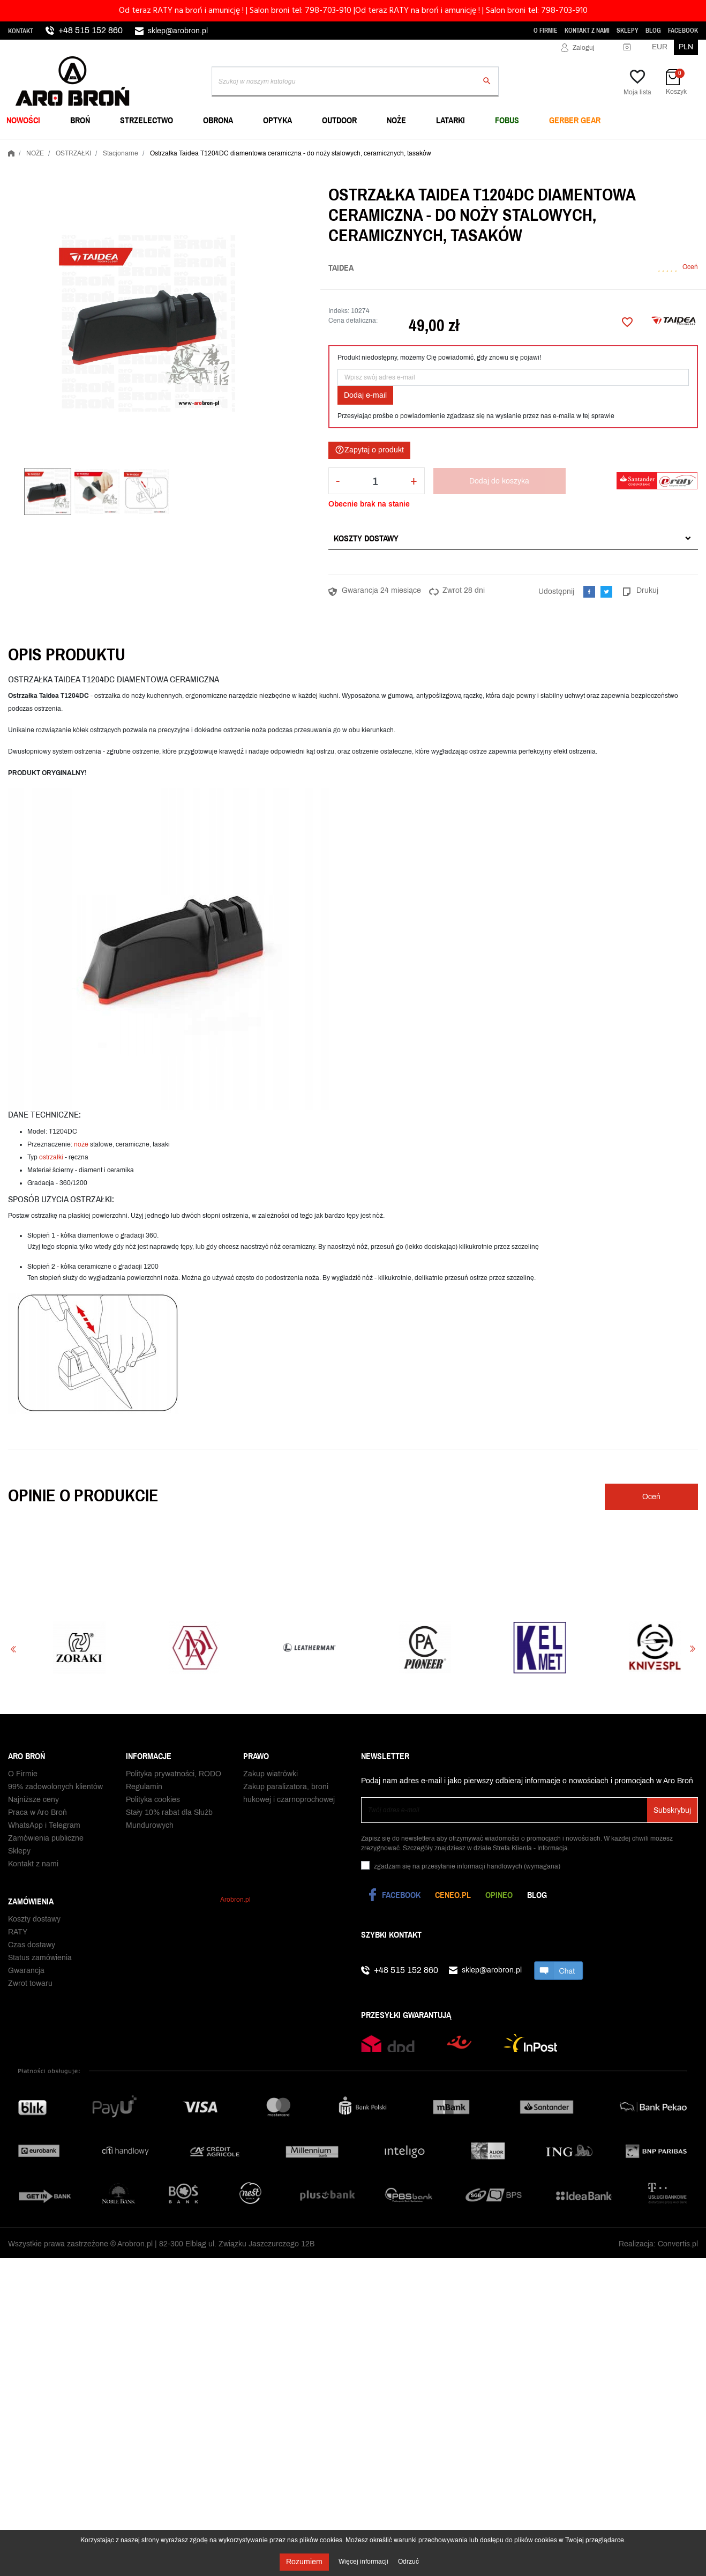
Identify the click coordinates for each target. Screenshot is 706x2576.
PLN (686, 47)
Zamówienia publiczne (46, 1844)
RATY (17, 1935)
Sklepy (628, 30)
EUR (659, 47)
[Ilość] (375, 481)
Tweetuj (606, 592)
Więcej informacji (364, 2561)
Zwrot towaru (30, 1986)
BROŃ (80, 120)
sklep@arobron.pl (178, 31)
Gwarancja (26, 1973)
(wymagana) (467, 1866)
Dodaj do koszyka (499, 481)
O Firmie (546, 30)
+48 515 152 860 (90, 30)
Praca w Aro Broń (37, 1818)
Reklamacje (28, 1999)
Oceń (690, 267)
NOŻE (396, 120)
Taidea (341, 267)
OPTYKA (277, 120)
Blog (653, 30)
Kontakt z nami (587, 30)
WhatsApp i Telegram (44, 1831)
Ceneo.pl (453, 1895)
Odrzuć (408, 2561)
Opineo (499, 1895)
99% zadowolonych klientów (55, 1792)
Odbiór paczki (31, 2012)
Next (692, 1649)
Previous (13, 1649)
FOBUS (507, 120)
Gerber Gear (574, 120)
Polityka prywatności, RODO (173, 1779)
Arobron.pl (235, 1897)
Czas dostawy (31, 1948)
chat (558, 1970)
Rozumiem (304, 2562)
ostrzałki (51, 1157)
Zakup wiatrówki (270, 1779)
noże (81, 1144)
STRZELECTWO (146, 120)
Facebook (683, 30)
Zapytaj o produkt (369, 450)
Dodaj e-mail (365, 395)
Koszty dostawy (366, 538)
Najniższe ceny (33, 1805)
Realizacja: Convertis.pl (658, 2273)
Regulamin (144, 1792)
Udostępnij (589, 592)
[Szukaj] (355, 81)
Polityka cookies (153, 1805)
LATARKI (450, 120)
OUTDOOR (339, 120)
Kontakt (20, 31)
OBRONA (218, 120)
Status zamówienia (40, 1960)
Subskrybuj (672, 1810)
